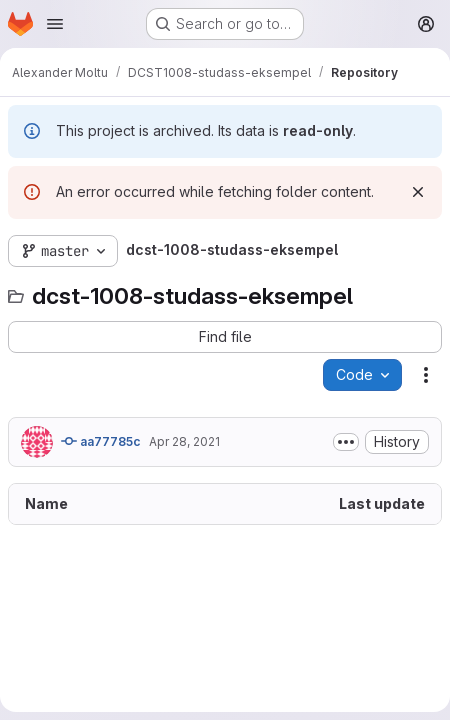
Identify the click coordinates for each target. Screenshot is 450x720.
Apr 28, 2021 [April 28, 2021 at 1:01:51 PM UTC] (184, 441)
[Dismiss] (418, 192)
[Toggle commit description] (346, 442)
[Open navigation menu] (55, 24)
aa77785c (101, 441)
